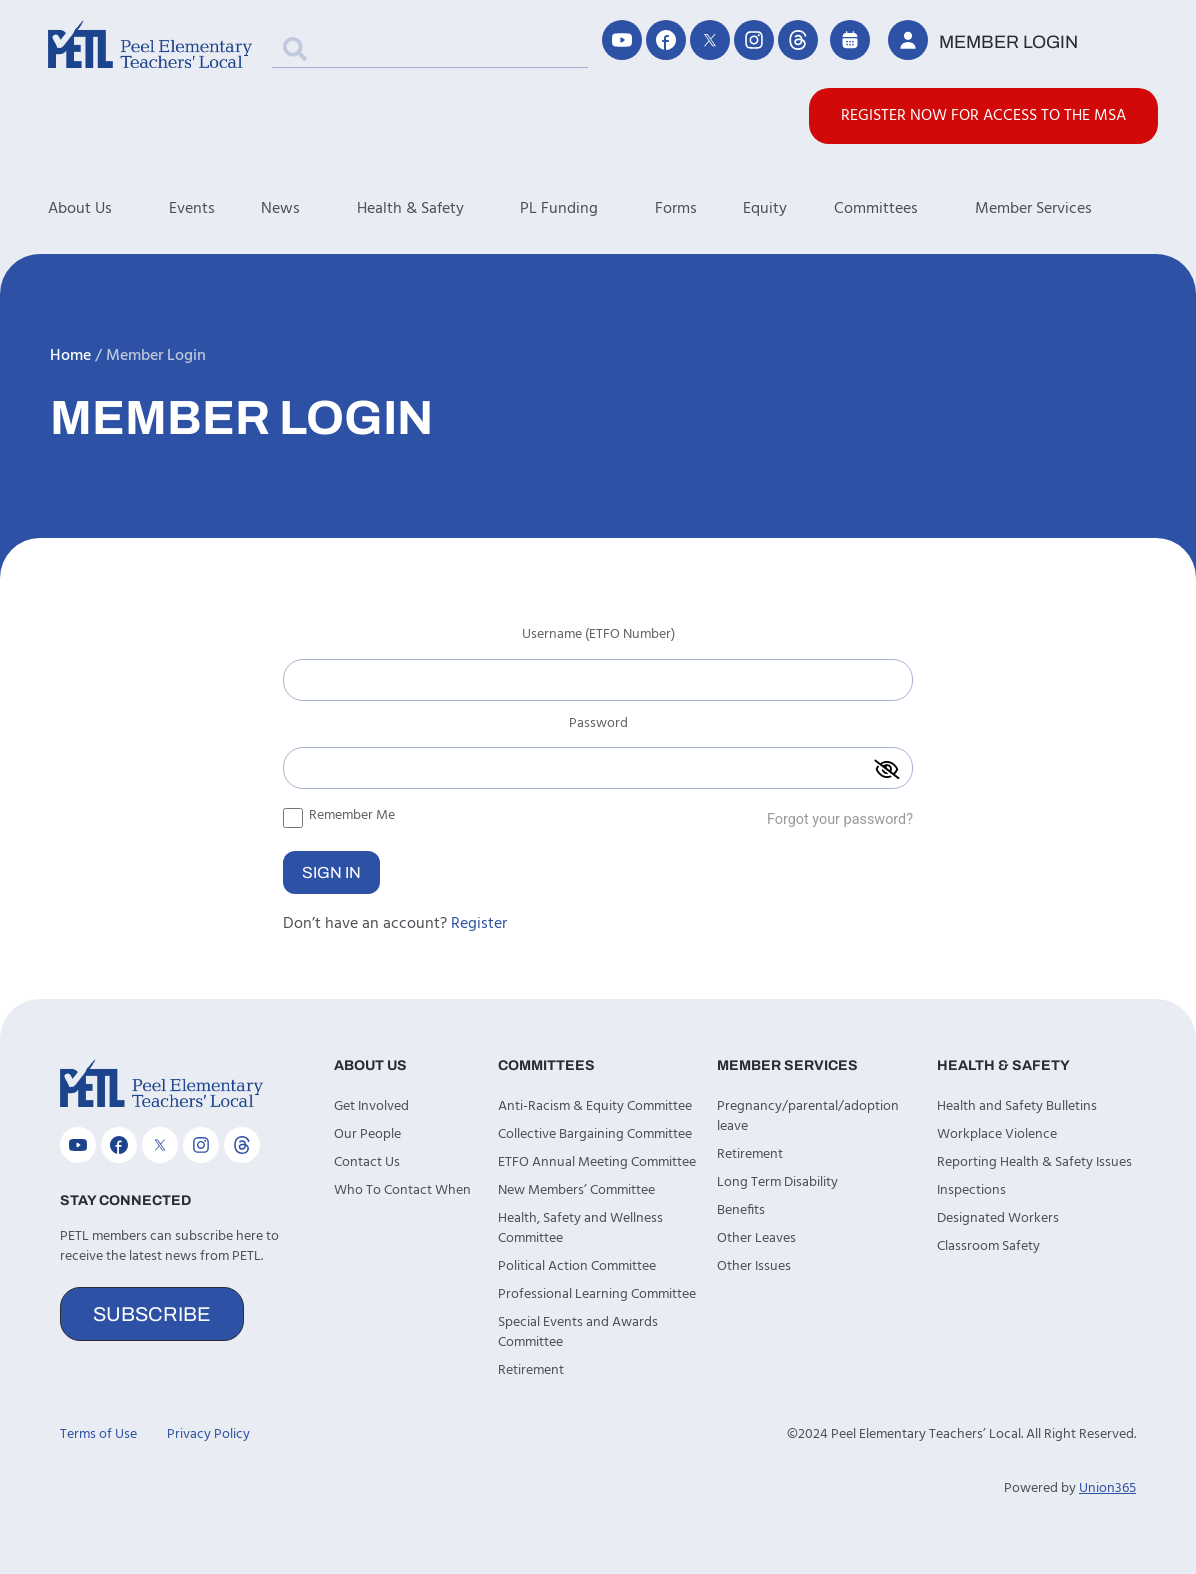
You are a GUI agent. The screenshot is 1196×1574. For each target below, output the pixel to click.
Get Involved (371, 1106)
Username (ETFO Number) (598, 637)
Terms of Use (98, 1434)
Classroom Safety (988, 1246)
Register (479, 924)
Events (192, 209)
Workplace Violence (997, 1134)
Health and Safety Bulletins (1017, 1106)
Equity (765, 209)
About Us (108, 209)
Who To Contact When (402, 1190)
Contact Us (367, 1162)
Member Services (1062, 209)
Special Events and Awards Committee (578, 1332)
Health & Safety (439, 209)
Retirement (531, 1370)
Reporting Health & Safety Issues (1034, 1162)
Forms (676, 209)
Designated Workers (998, 1218)
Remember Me (339, 815)
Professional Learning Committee (597, 1294)
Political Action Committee (577, 1266)
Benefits (741, 1210)
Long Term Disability (777, 1182)
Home (70, 356)
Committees (904, 209)
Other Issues (754, 1266)
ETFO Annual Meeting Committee (597, 1162)
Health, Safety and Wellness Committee (580, 1228)
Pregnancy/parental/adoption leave (808, 1116)
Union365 (1107, 1488)
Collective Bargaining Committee (595, 1134)
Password (598, 726)
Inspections (971, 1190)
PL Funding (587, 209)
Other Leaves (756, 1238)
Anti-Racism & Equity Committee (595, 1106)
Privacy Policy (208, 1434)
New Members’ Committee (576, 1190)
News (309, 209)
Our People (367, 1134)
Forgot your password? (840, 819)
